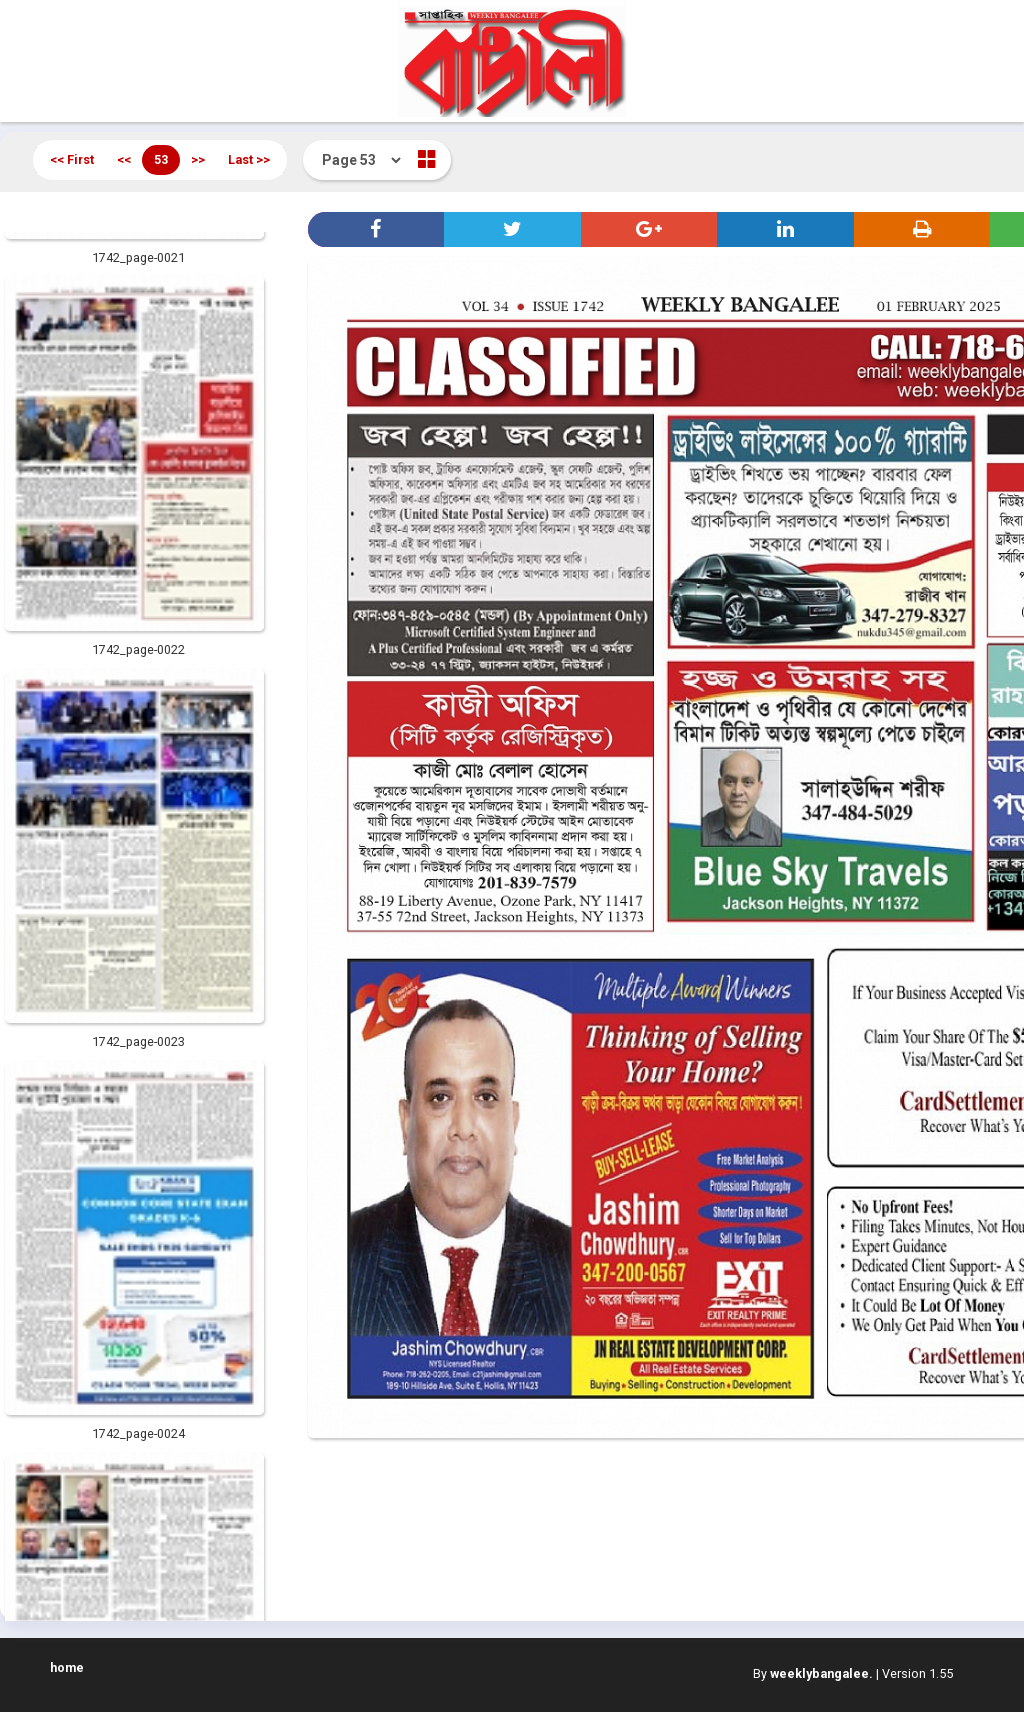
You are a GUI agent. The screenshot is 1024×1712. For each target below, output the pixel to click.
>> (198, 159)
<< (124, 159)
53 (161, 159)
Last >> (249, 159)
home (67, 1667)
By (813, 1673)
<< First (72, 159)
